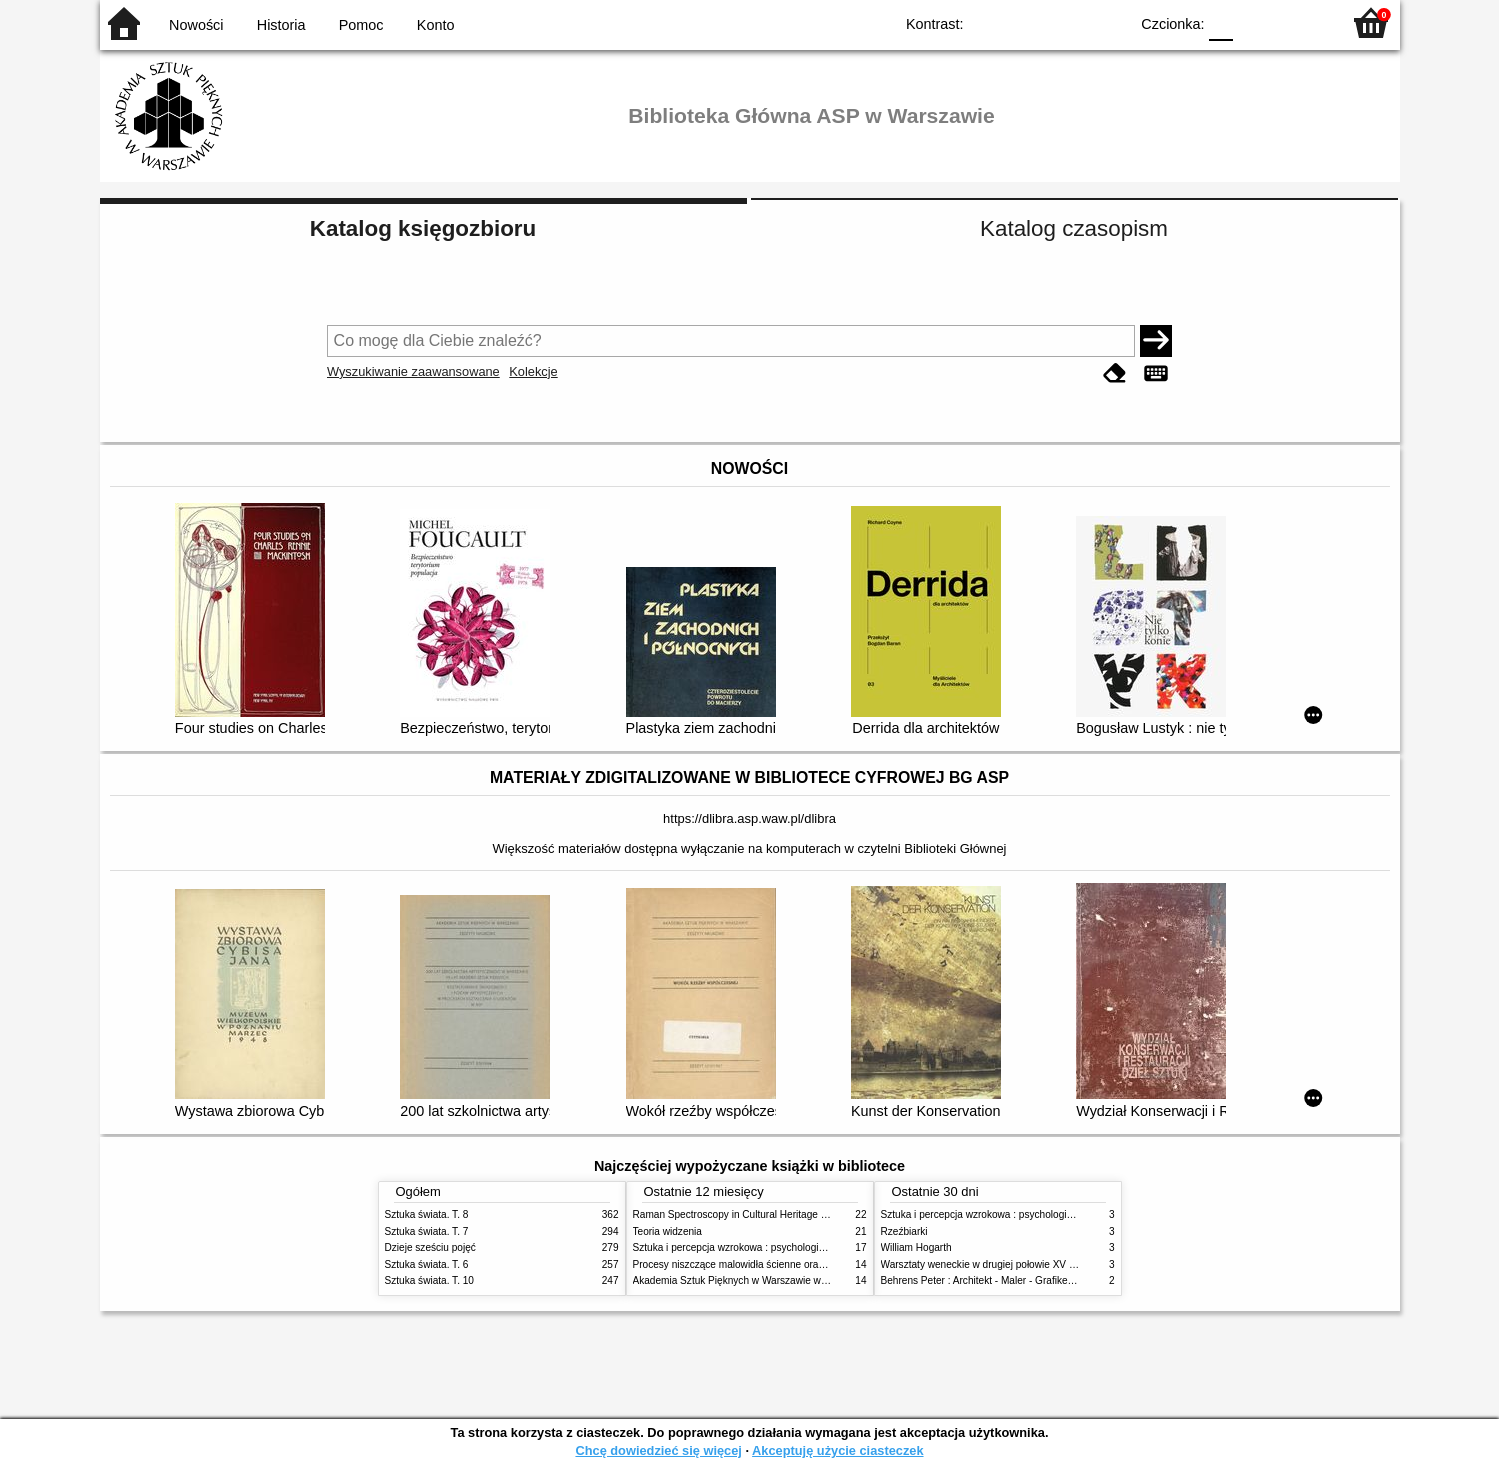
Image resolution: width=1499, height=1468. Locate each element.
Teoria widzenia (667, 1231)
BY (1107, 22)
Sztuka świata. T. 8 (427, 1214)
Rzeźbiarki (904, 1231)
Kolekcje (533, 371)
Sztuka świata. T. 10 (429, 1280)
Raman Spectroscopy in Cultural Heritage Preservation (755, 1214)
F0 (1221, 22)
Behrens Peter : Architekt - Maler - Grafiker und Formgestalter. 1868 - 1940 (1048, 1280)
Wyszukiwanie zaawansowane (413, 371)
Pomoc (361, 25)
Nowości (196, 25)
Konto (436, 25)
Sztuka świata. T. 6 (427, 1264)
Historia (281, 25)
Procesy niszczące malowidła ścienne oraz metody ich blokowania (781, 1264)
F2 (1302, 22)
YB (1066, 22)
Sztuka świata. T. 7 (427, 1231)
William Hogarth (916, 1247)
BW (1027, 22)
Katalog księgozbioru (423, 228)
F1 (1255, 22)
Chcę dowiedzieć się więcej (658, 1450)
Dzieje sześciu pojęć (430, 1247)
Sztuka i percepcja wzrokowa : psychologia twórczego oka (762, 1247)
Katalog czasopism (1074, 228)
